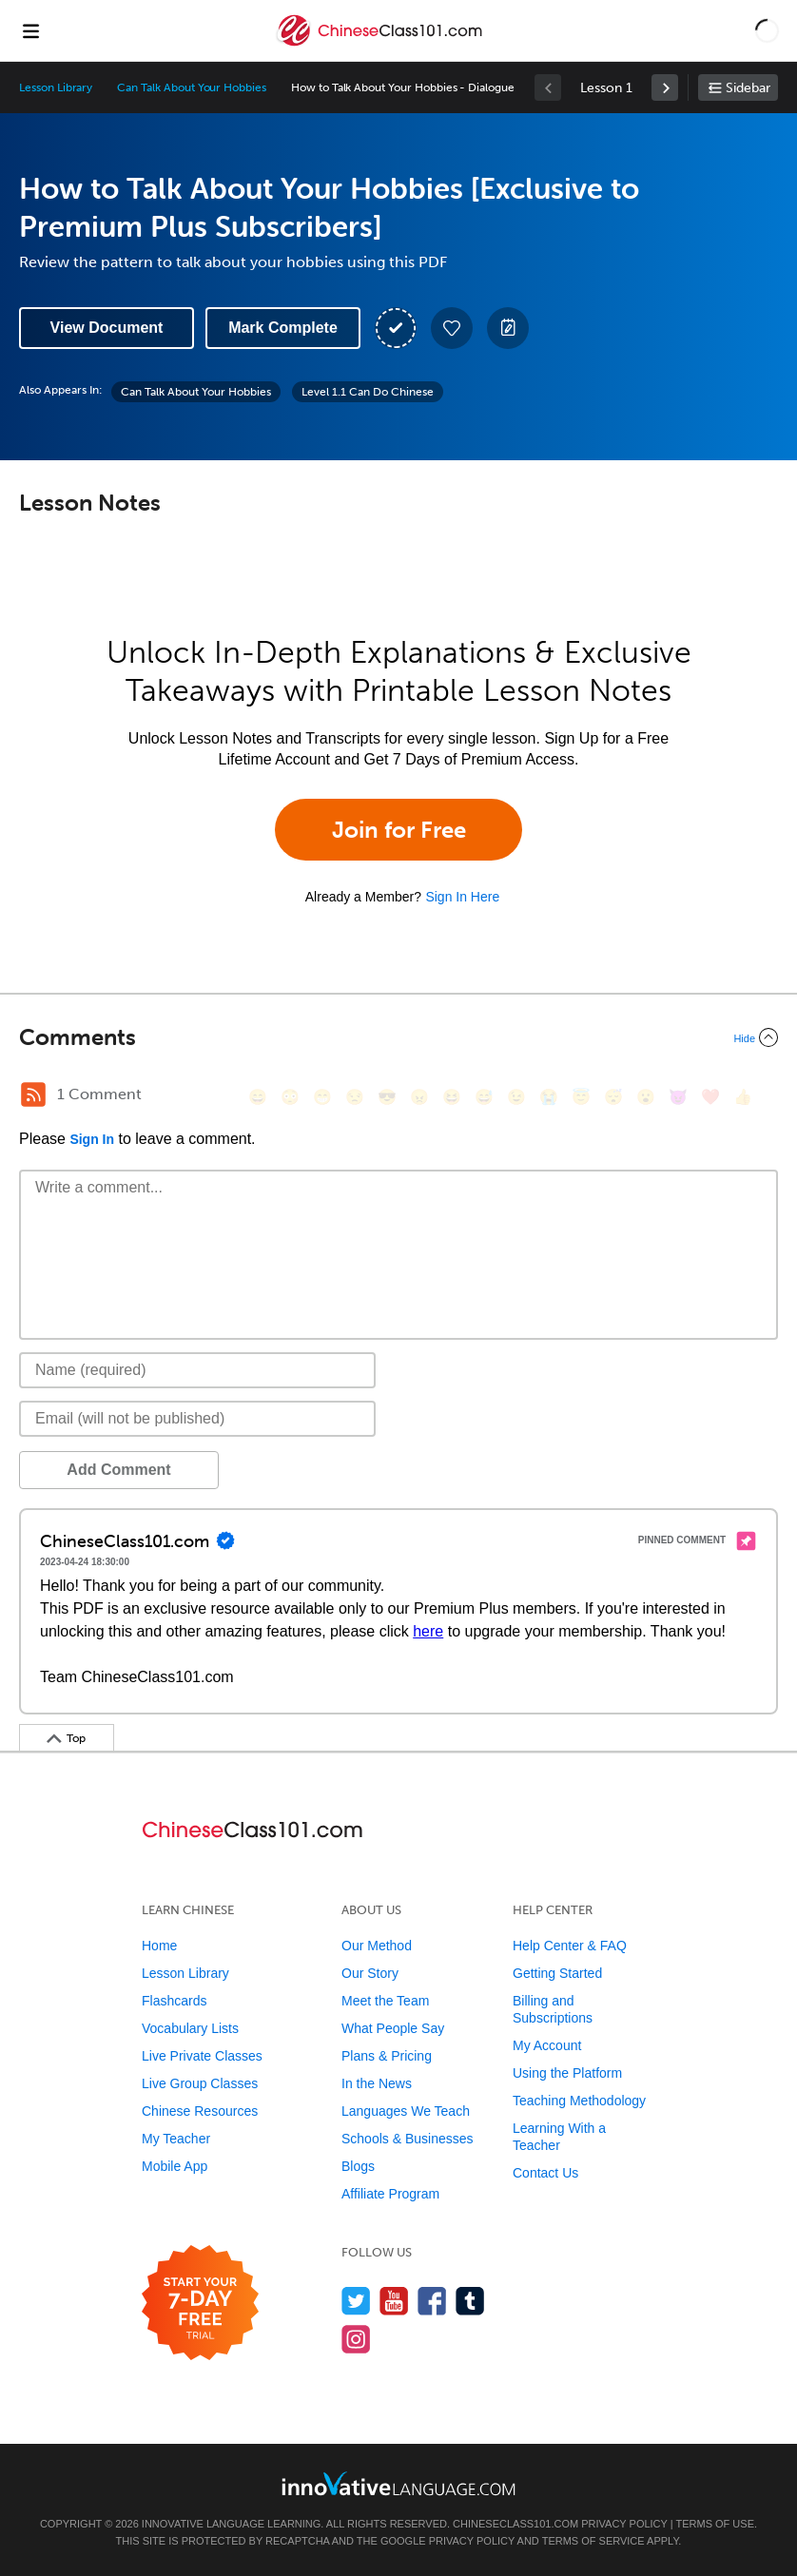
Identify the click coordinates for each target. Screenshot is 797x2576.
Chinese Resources (200, 2111)
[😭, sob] (549, 1097)
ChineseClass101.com (515, 2523)
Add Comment (118, 1470)
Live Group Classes (200, 2083)
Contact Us (545, 2172)
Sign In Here (462, 896)
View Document (107, 328)
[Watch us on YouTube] (394, 2300)
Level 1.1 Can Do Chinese (367, 391)
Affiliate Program (390, 2193)
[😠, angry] (419, 1097)
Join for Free (399, 829)
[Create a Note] (508, 328)
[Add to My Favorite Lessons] (452, 328)
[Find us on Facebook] (432, 2300)
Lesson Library (55, 87)
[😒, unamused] (355, 1097)
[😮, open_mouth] (646, 1097)
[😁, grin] (322, 1097)
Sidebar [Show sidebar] (748, 88)
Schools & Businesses (407, 2138)
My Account (547, 2045)
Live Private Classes (202, 2055)
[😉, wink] (516, 1097)
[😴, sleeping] (613, 1097)
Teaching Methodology (579, 2100)
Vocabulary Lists (190, 2028)
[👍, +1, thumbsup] (743, 1097)
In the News (376, 2083)
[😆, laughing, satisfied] (452, 1097)
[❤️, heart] (710, 1097)
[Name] (197, 1370)
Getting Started (557, 1973)
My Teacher (176, 2138)
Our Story (369, 1973)
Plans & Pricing (386, 2055)
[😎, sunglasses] (387, 1097)
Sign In (91, 1139)
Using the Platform (567, 2073)
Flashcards (174, 2000)
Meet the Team (385, 2000)
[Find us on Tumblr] (470, 2300)
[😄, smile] (258, 1097)
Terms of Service (593, 2541)
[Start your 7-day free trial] (200, 2303)
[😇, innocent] (581, 1097)
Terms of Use (714, 2523)
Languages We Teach (405, 2111)
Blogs (358, 2166)
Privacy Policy (624, 2523)
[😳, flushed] (290, 1097)
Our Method (376, 1945)
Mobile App (174, 2166)
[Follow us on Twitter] (356, 2300)
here (428, 1631)
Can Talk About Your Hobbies (191, 87)
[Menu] (30, 30)
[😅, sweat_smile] (484, 1097)
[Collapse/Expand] (398, 1037)
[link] (664, 87)
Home (159, 1945)
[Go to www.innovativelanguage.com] (398, 2483)
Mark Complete (283, 328)
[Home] (381, 44)
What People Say (392, 2028)
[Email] (197, 1419)
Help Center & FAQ (570, 1945)
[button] (767, 30)
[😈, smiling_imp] (678, 1097)
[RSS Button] (33, 1094)
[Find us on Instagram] (356, 2338)
